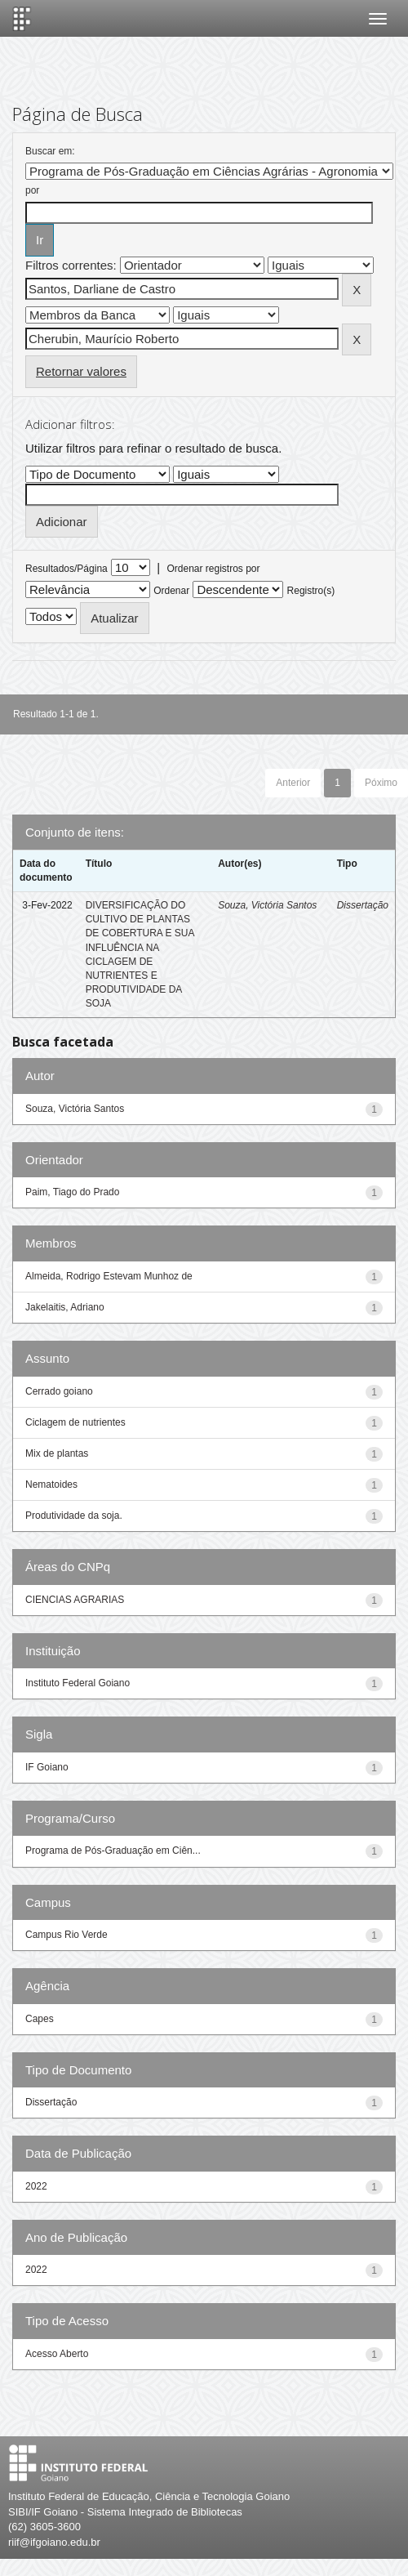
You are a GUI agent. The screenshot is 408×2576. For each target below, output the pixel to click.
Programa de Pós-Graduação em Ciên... (113, 1850)
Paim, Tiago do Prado (72, 1192)
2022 (36, 2186)
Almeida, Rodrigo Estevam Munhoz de (109, 1276)
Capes (39, 2019)
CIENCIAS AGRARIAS (74, 1599)
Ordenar (171, 590)
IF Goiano (47, 1767)
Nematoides (51, 1484)
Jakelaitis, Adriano (64, 1307)
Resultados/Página (66, 568)
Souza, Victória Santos (267, 905)
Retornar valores (81, 371)
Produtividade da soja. (73, 1515)
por (32, 190)
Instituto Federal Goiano (77, 1683)
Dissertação (362, 905)
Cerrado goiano (59, 1391)
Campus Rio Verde (66, 1934)
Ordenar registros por (212, 568)
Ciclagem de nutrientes (75, 1422)
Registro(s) (311, 590)
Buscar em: (50, 151)
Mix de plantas (56, 1453)
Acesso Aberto (56, 2353)
